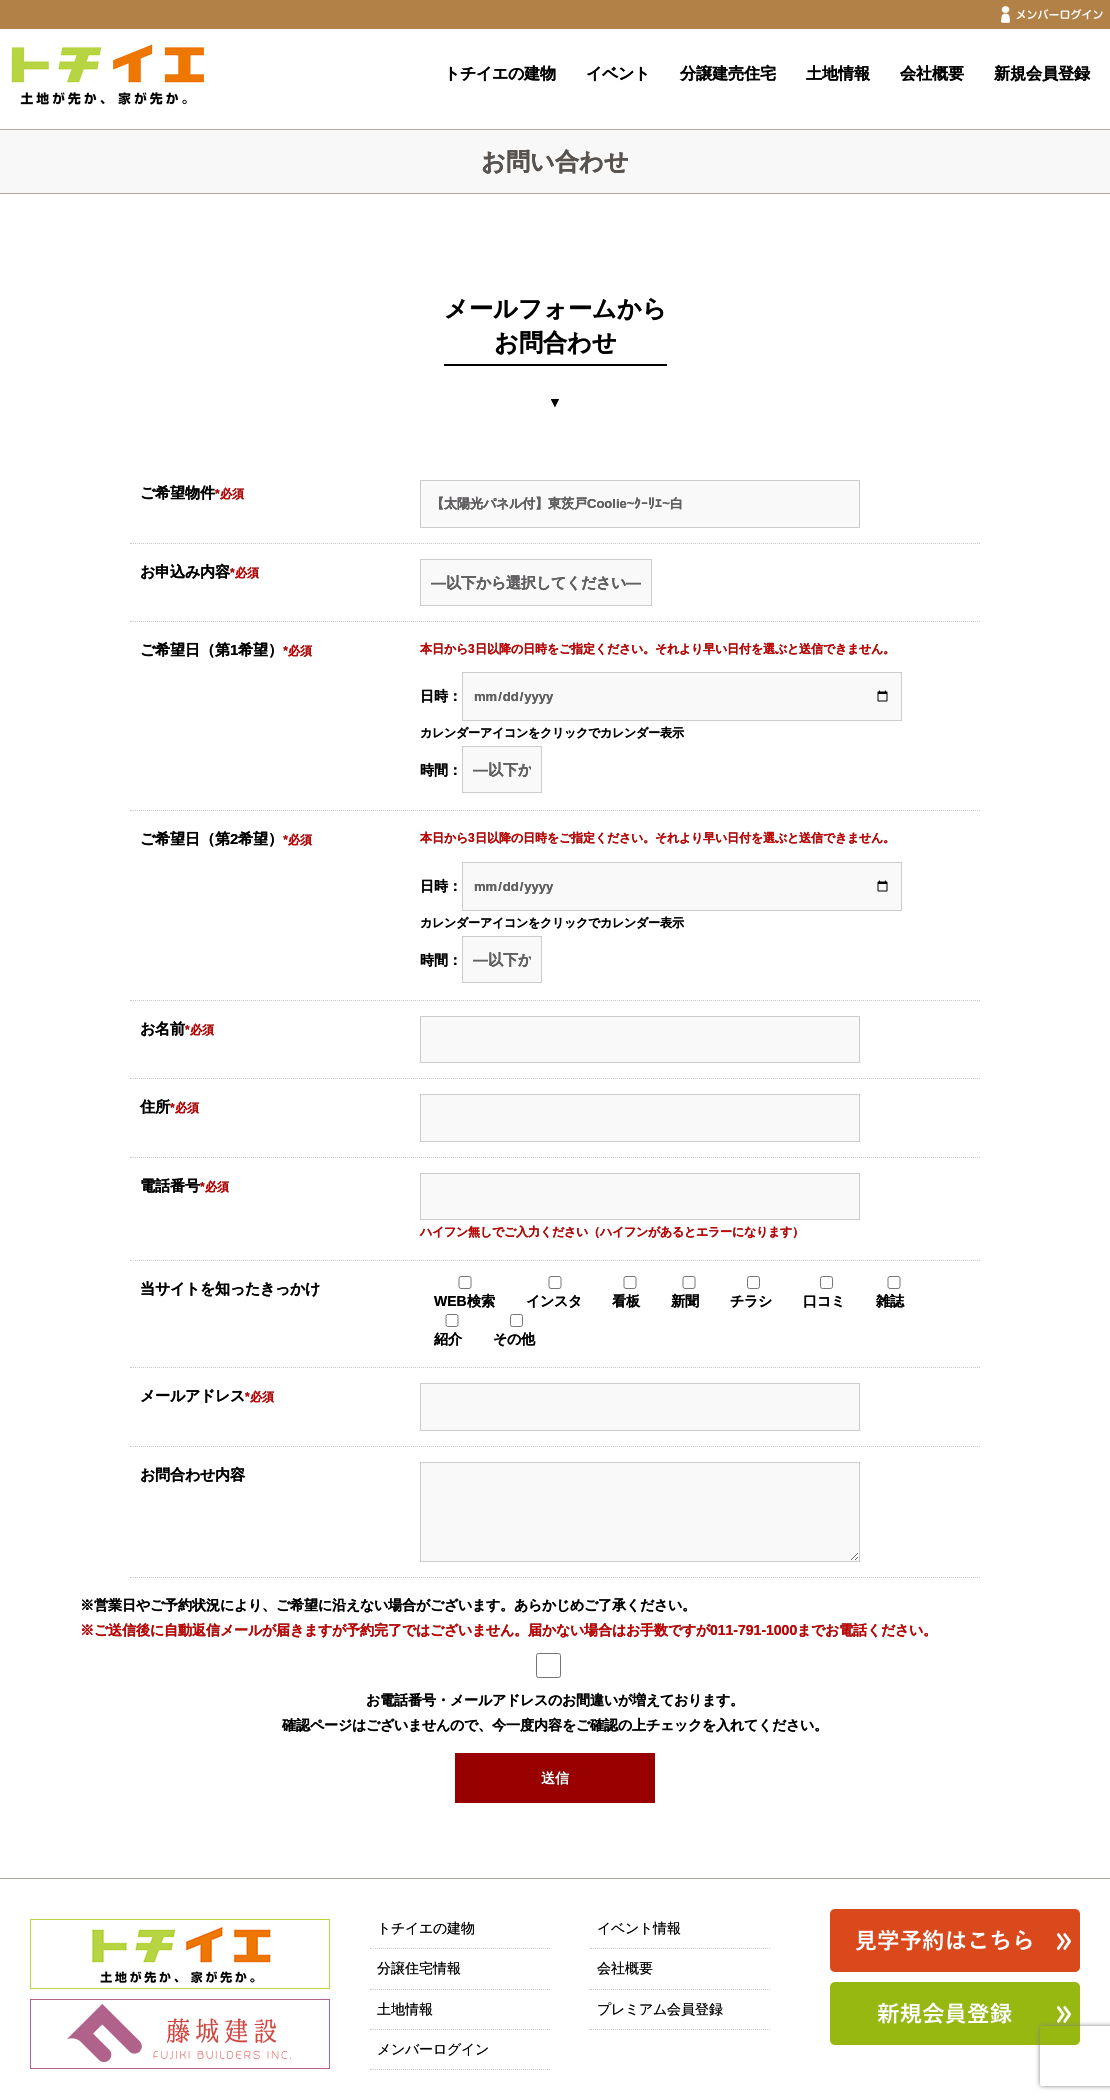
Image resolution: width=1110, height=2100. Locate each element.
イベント (618, 73)
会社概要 (932, 73)
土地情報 (838, 73)
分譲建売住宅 (728, 73)
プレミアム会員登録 (660, 2009)
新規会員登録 (1042, 73)
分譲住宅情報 (419, 1968)
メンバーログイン (433, 2049)
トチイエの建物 (500, 73)
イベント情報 (639, 1928)
